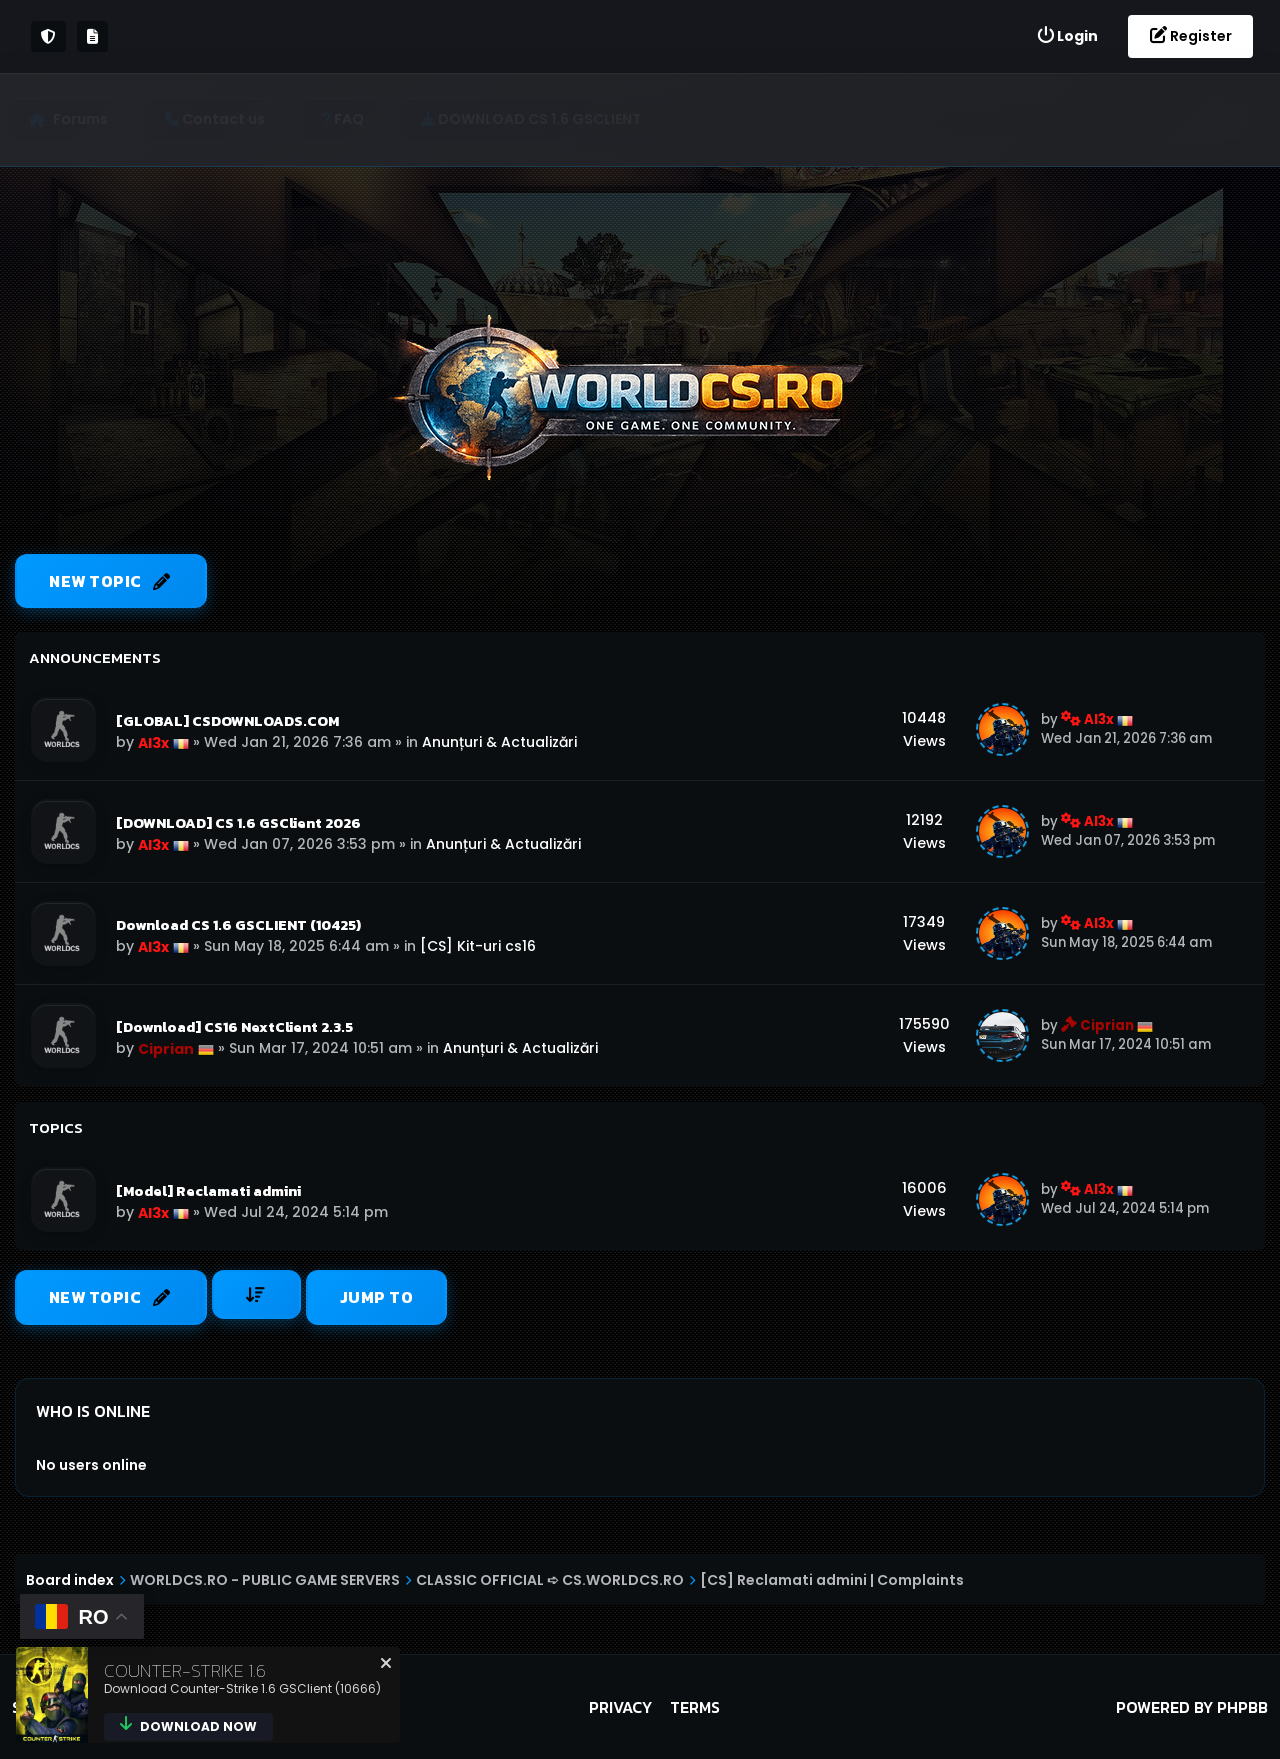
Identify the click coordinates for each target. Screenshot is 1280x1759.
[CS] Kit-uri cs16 (478, 946)
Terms (695, 1707)
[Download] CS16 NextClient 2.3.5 (234, 1027)
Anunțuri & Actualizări (499, 742)
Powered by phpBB (1192, 1707)
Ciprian (166, 1049)
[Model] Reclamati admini (208, 1191)
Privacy (620, 1707)
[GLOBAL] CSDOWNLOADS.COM (227, 721)
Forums (87, 119)
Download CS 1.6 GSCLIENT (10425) (238, 925)
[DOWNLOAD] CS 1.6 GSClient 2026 (238, 823)
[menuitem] (1067, 36)
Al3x (153, 743)
